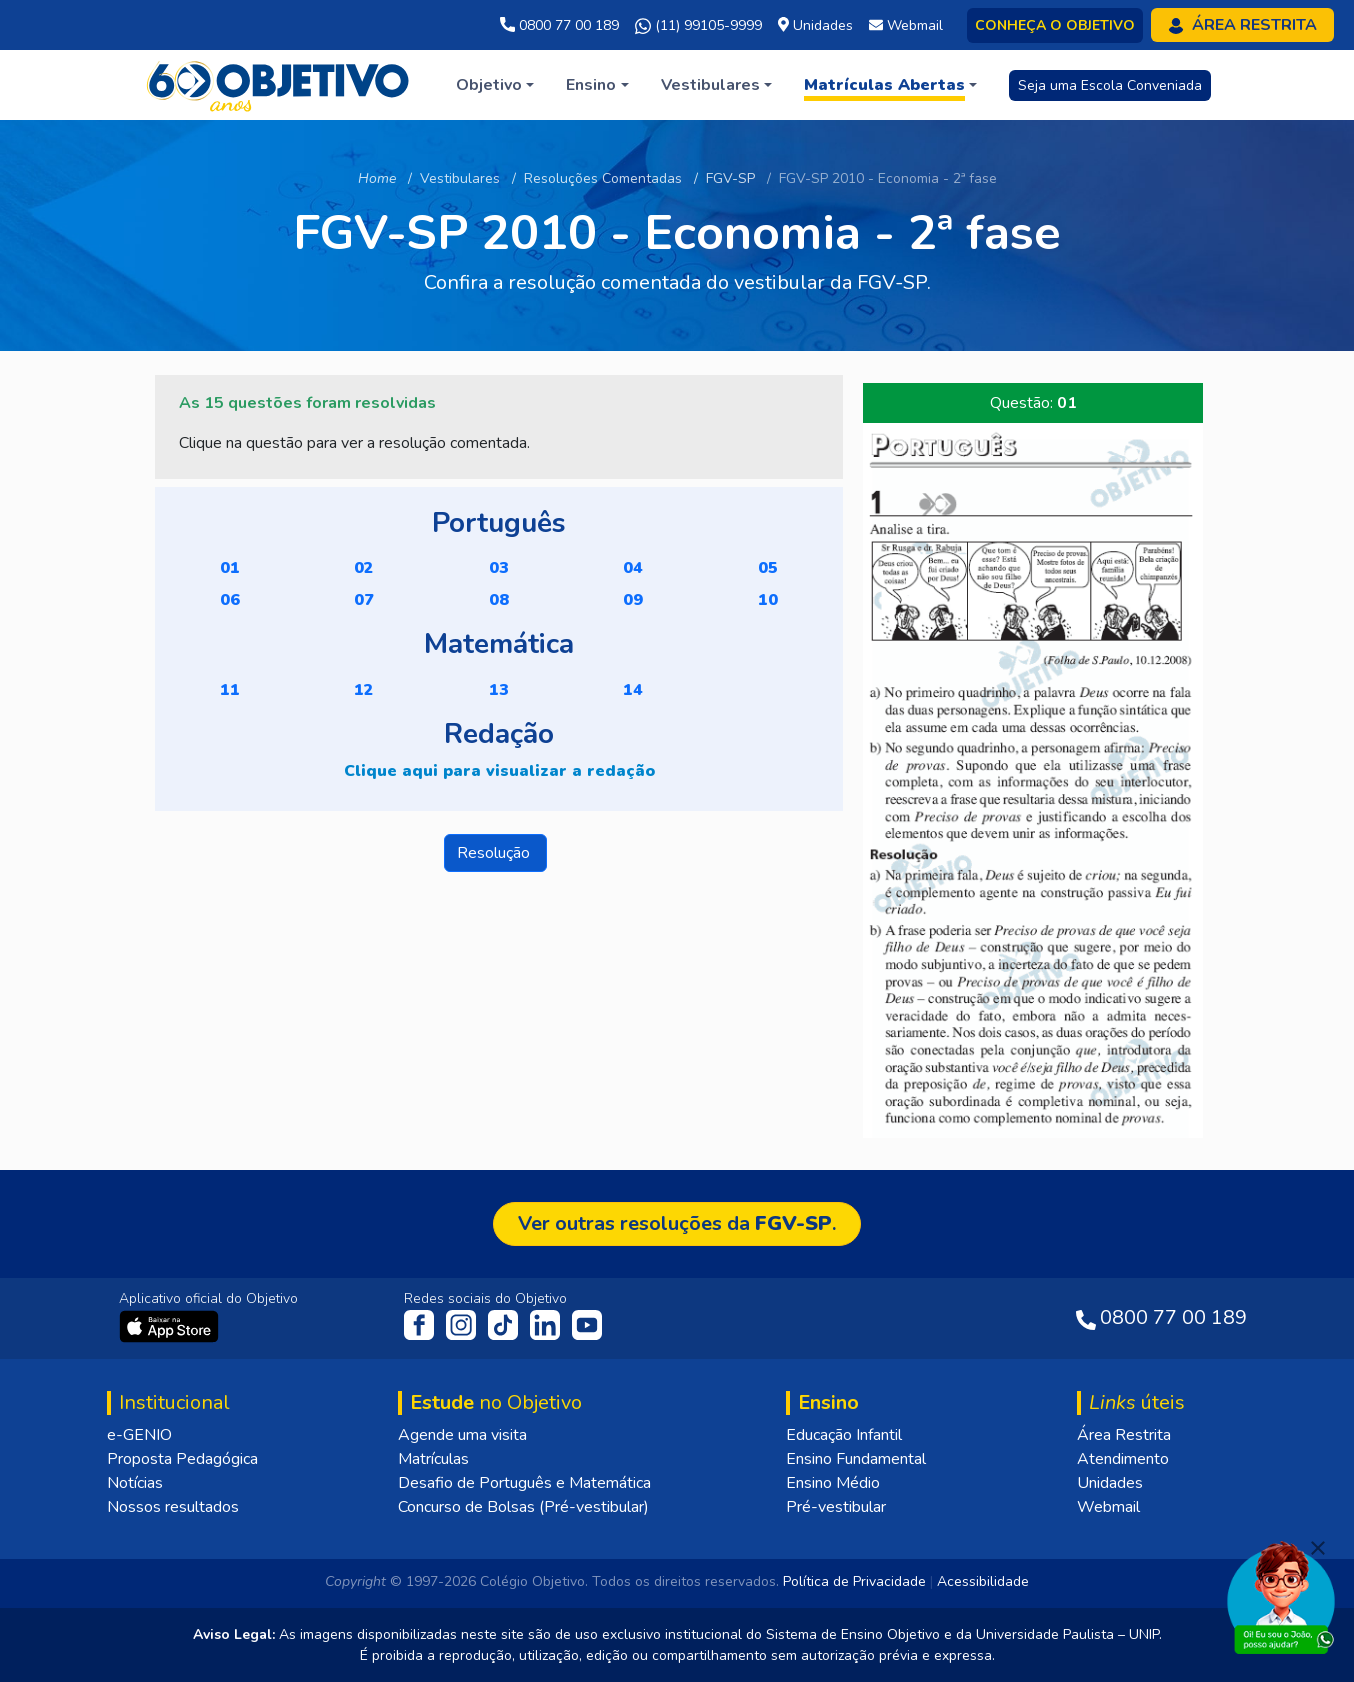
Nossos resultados (173, 1507)
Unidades (1110, 1483)
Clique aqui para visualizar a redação (499, 771)
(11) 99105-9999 (698, 26)
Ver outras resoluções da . (677, 1223)
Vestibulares (460, 178)
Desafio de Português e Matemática (524, 1483)
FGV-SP (730, 178)
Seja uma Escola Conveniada (1110, 85)
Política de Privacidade (854, 1581)
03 (499, 568)
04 (633, 568)
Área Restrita (1124, 1435)
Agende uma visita (462, 1435)
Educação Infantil (844, 1435)
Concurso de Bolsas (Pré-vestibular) (523, 1507)
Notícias (135, 1483)
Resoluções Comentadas (603, 178)
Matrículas (433, 1459)
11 (230, 690)
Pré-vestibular (836, 1507)
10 (768, 600)
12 (364, 690)
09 (633, 600)
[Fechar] (1318, 1548)
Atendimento (1123, 1459)
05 (768, 568)
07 (364, 600)
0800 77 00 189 (559, 25)
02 (364, 568)
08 (499, 600)
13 (499, 690)
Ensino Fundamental (856, 1459)
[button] (495, 85)
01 (230, 568)
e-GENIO (139, 1435)
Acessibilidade (983, 1581)
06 (230, 600)
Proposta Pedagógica (182, 1459)
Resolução (495, 853)
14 (633, 690)
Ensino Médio (833, 1483)
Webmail (1108, 1507)
